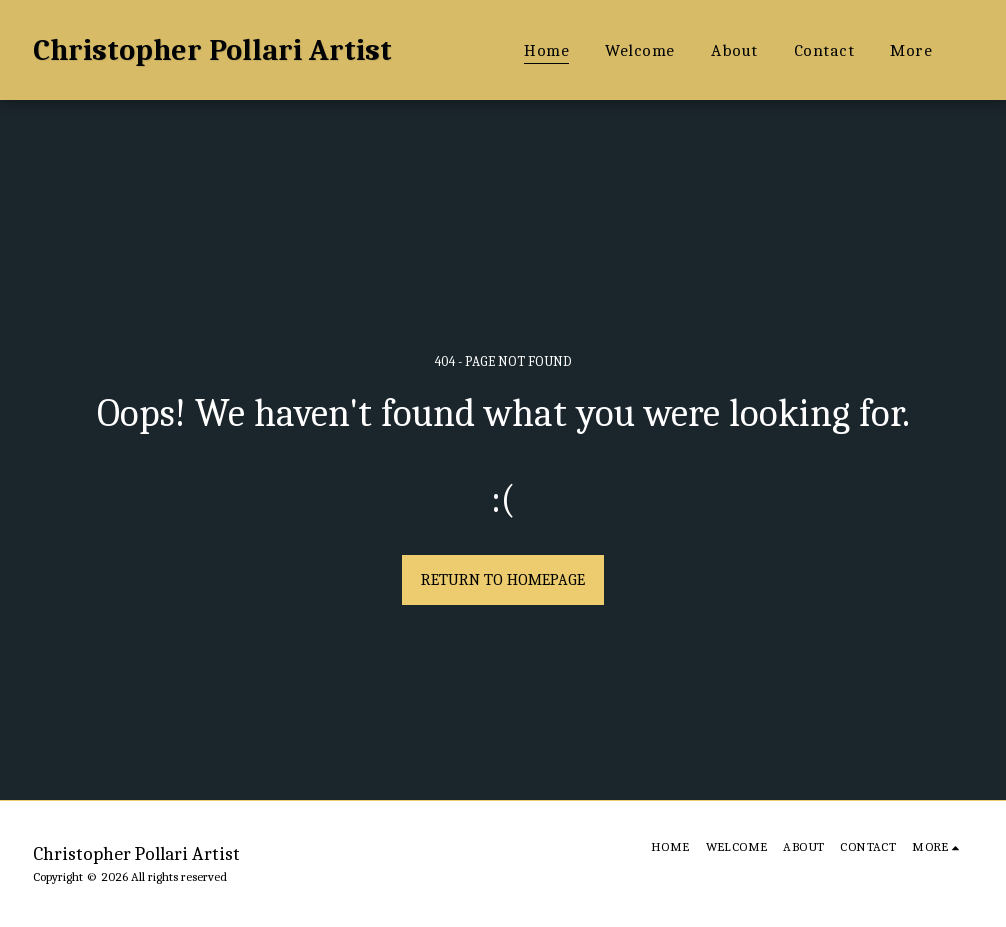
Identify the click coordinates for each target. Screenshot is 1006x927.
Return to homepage (503, 580)
